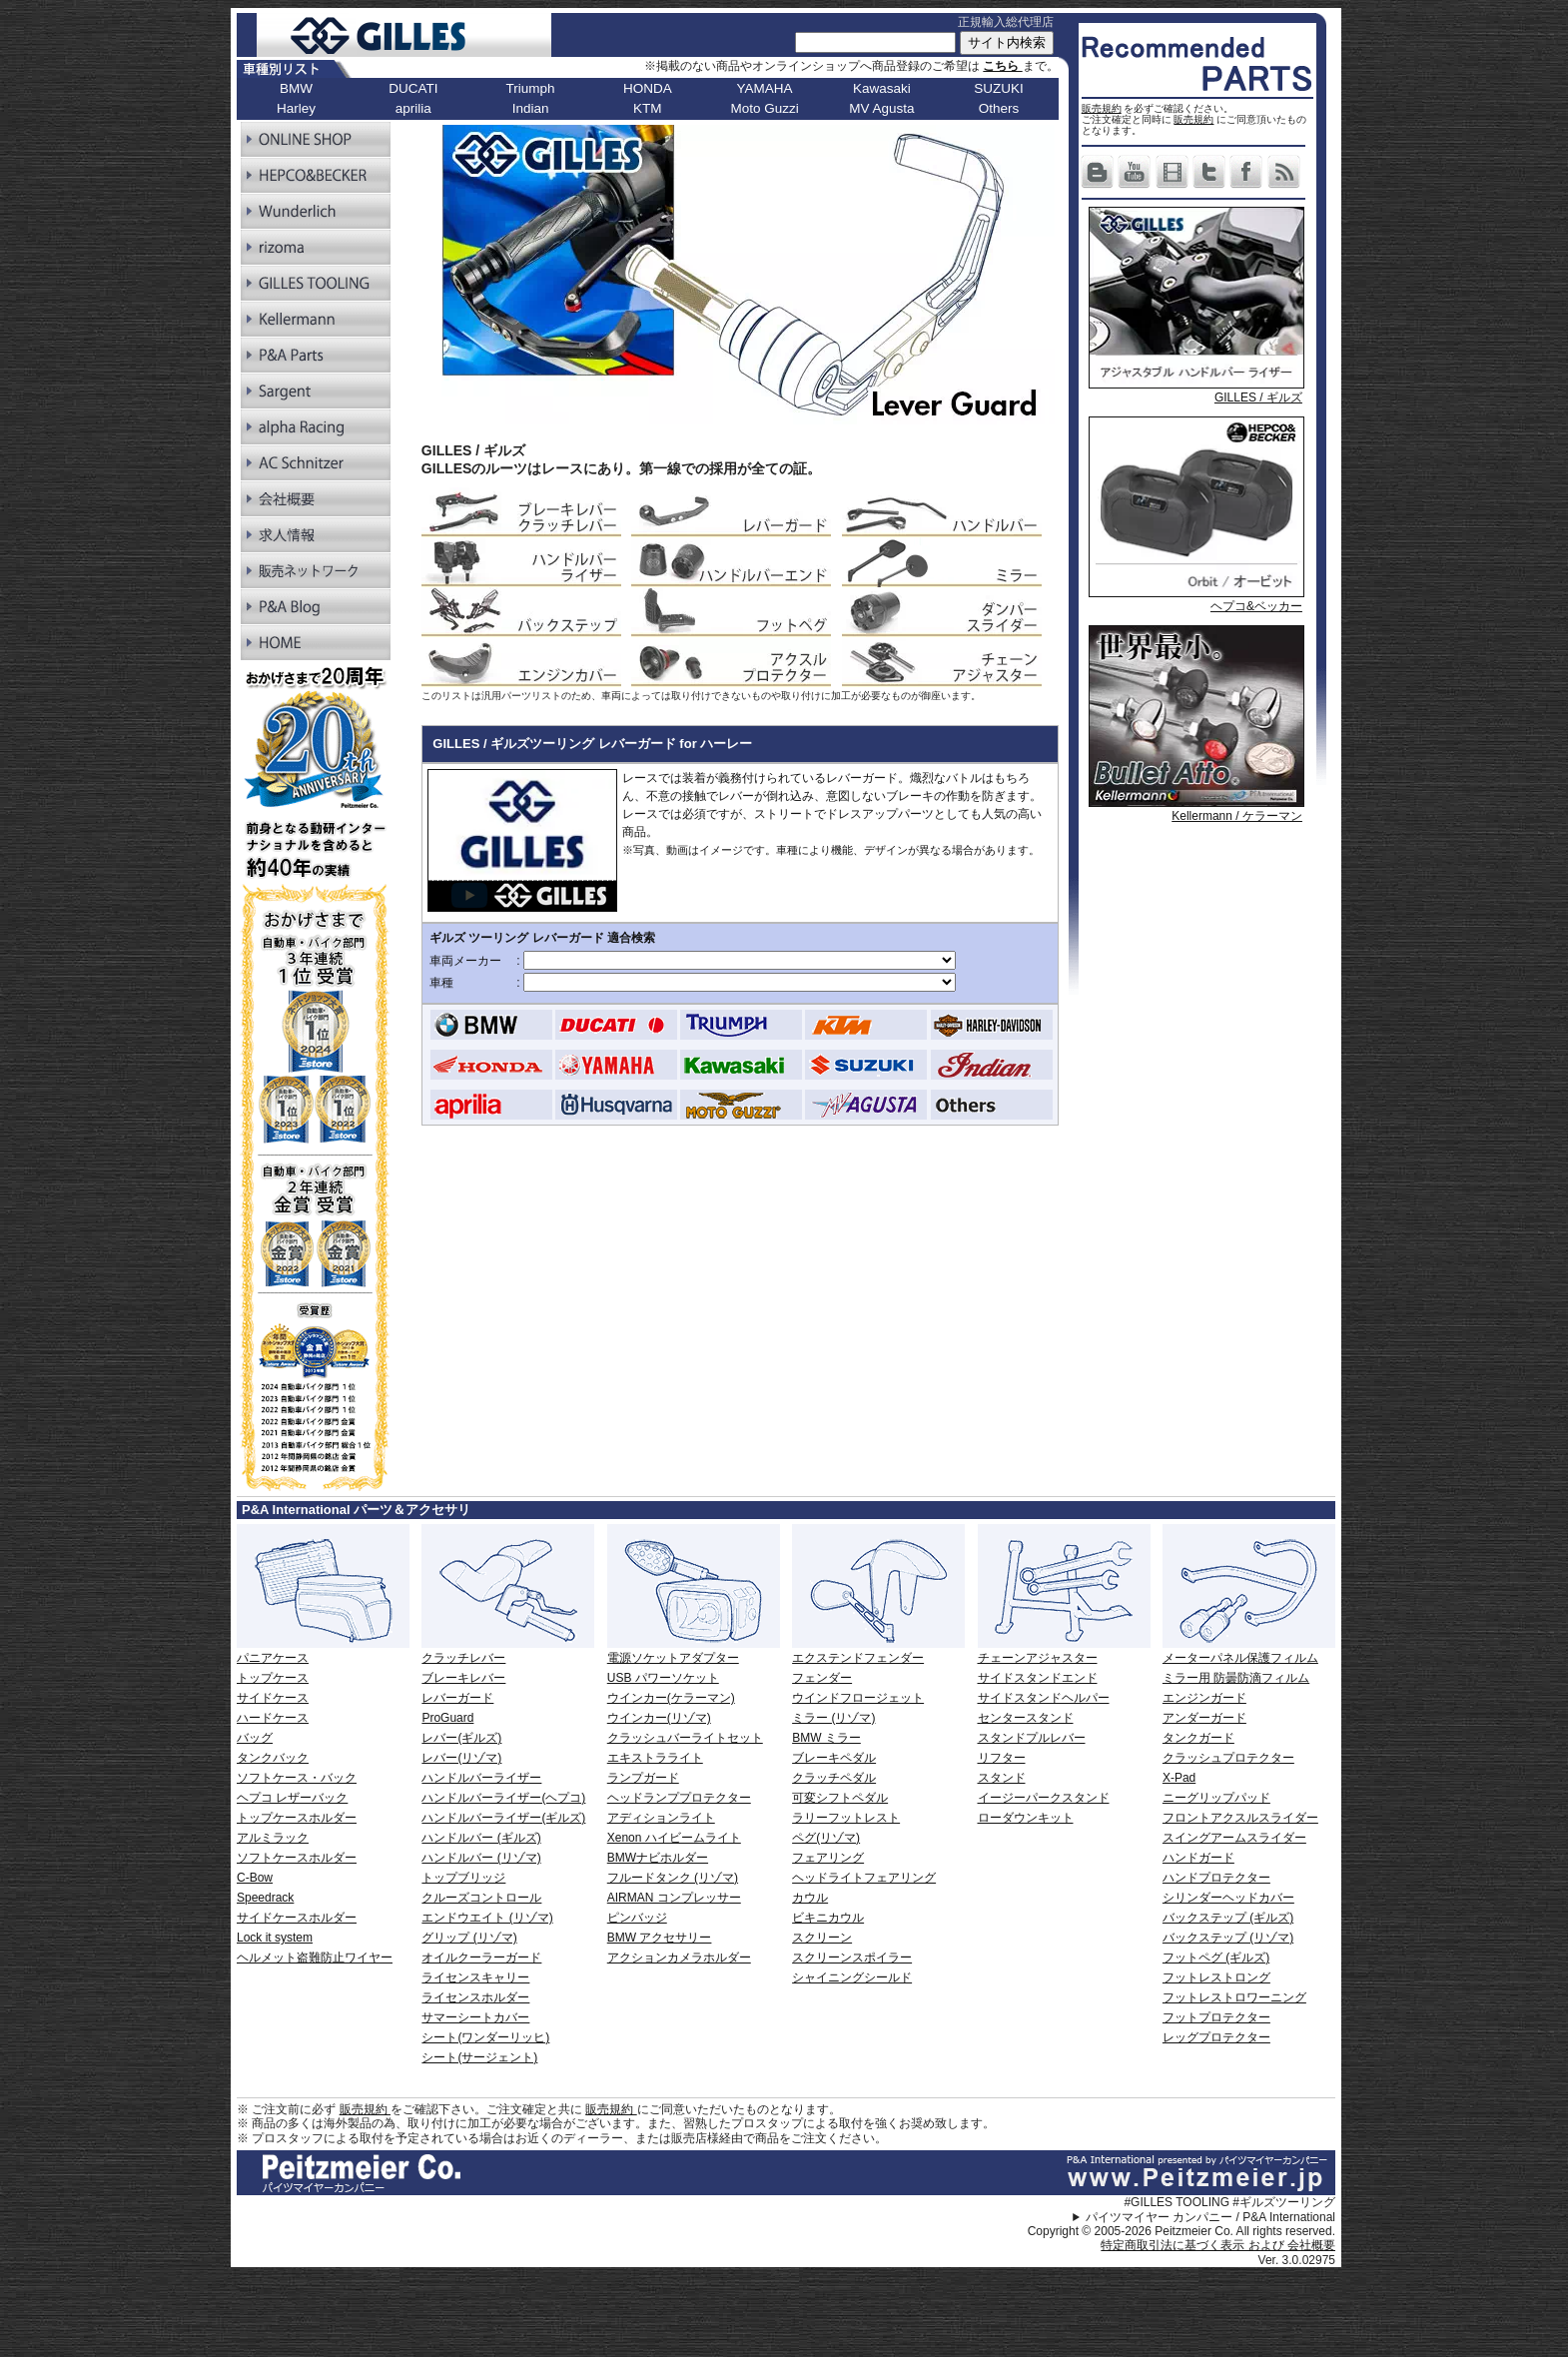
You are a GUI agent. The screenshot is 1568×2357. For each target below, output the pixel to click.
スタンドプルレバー (1032, 1738)
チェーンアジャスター (1038, 1658)
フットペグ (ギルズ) (1216, 1957)
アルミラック (273, 1838)
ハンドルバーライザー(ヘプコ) (503, 1798)
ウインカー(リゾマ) (659, 1718)
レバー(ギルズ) (461, 1738)
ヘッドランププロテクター (679, 1798)
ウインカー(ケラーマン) (671, 1698)
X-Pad (1179, 1778)
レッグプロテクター (1216, 2037)
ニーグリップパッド (1216, 1798)
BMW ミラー (826, 1738)
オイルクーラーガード (481, 1957)
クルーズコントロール (481, 1898)
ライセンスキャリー (475, 1977)
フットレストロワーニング (1234, 1997)
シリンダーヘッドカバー (1228, 1898)
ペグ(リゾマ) (826, 1838)
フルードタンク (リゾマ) (672, 1878)
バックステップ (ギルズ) (1228, 1918)
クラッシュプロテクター (1228, 1758)
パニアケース (273, 1658)
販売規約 (1102, 108)
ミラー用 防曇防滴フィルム (1236, 1678)
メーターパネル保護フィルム (1240, 1658)
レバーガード (457, 1698)
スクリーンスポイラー (852, 1957)
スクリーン (822, 1938)
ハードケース (273, 1718)
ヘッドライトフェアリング (864, 1878)
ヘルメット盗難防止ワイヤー (314, 1957)
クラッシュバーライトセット (685, 1738)
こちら (1002, 66)
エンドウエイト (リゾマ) (486, 1918)
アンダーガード (1204, 1718)
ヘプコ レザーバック (292, 1798)
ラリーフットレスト (846, 1818)
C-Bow (255, 1878)
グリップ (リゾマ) (468, 1938)
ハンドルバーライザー (481, 1778)
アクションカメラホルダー (679, 1957)
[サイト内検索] (875, 42)
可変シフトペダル (840, 1798)
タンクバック (273, 1758)
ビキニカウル (828, 1918)
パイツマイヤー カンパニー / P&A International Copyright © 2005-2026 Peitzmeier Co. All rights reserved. (1181, 2224)
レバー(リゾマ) (461, 1758)
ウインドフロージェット (858, 1698)
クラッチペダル (834, 1778)
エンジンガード (1204, 1698)
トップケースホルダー (297, 1818)
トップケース (273, 1678)
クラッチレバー (463, 1658)
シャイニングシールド (852, 1977)
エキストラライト (655, 1758)
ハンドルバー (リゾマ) (480, 1858)
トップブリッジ (463, 1878)
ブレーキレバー (463, 1678)
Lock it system (275, 1938)
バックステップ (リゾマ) (1228, 1938)
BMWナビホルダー (657, 1858)
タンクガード (1198, 1738)
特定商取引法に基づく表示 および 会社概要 (1218, 2245)
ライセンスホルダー (475, 1997)
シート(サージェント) (479, 2057)
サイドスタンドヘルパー (1044, 1698)
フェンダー (822, 1678)
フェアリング (828, 1858)
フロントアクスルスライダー (1240, 1818)
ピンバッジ (637, 1918)
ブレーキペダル (834, 1758)
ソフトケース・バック (297, 1778)
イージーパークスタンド (1044, 1798)
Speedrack (265, 1898)
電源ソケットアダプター (673, 1658)
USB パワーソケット (663, 1678)
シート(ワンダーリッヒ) (485, 2037)
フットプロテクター (1216, 2017)
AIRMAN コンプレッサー (674, 1898)
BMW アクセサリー (659, 1938)
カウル (810, 1898)
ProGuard (447, 1718)
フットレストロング (1216, 1977)
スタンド (1002, 1778)
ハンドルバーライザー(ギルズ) (503, 1818)
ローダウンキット (1026, 1818)
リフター (1002, 1758)
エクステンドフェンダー (858, 1658)
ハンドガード (1198, 1858)
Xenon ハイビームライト (674, 1838)
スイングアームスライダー (1234, 1838)
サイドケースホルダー (297, 1918)
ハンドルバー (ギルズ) (480, 1838)
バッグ (255, 1738)
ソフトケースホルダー (297, 1858)
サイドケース (273, 1698)
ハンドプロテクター (1216, 1878)
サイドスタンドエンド (1038, 1678)
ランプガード (643, 1778)
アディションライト (661, 1818)
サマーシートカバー (475, 2017)
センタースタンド (1026, 1718)
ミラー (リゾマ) (833, 1718)
